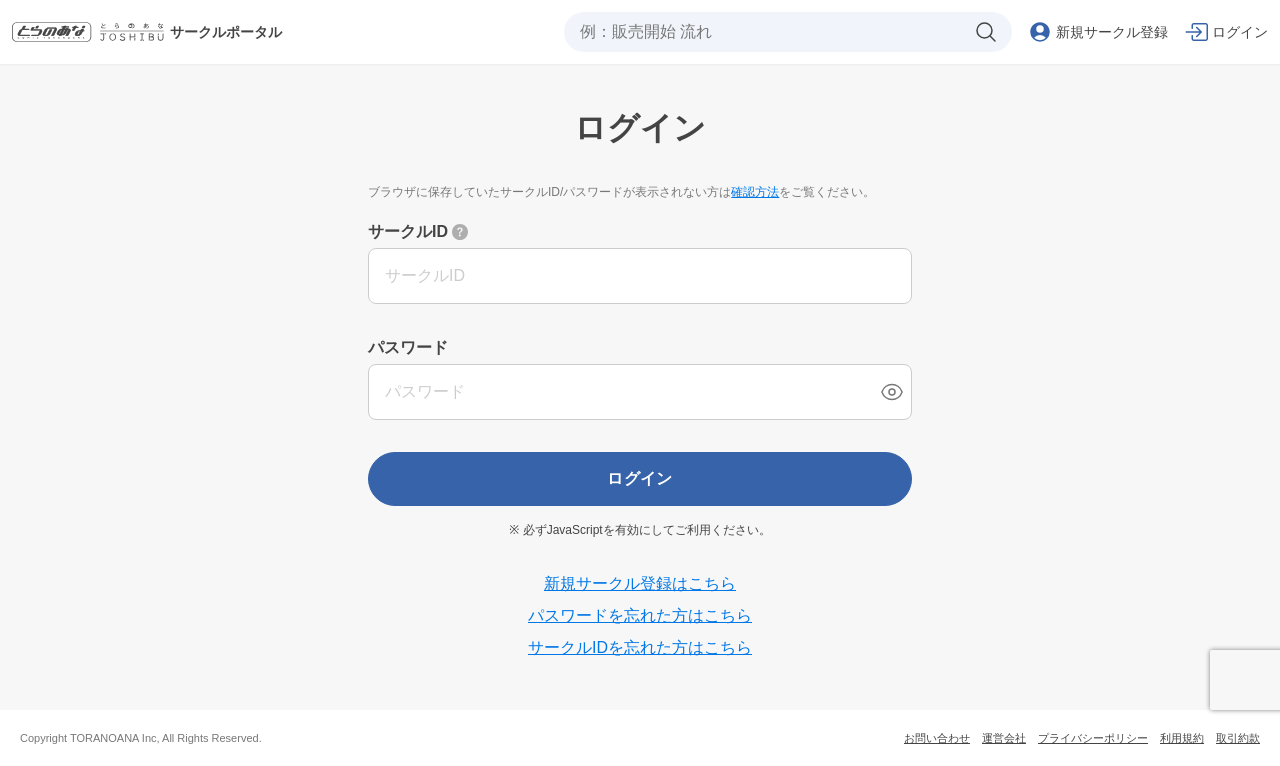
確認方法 (755, 192)
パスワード (408, 347)
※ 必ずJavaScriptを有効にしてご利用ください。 (639, 530)
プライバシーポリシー (1093, 738)
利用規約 (1182, 738)
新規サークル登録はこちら (640, 583)
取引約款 (1238, 738)
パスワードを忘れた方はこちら (640, 615)
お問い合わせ (937, 738)
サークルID (408, 231)
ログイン (640, 478)
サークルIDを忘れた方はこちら (640, 647)
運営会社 (1004, 738)
